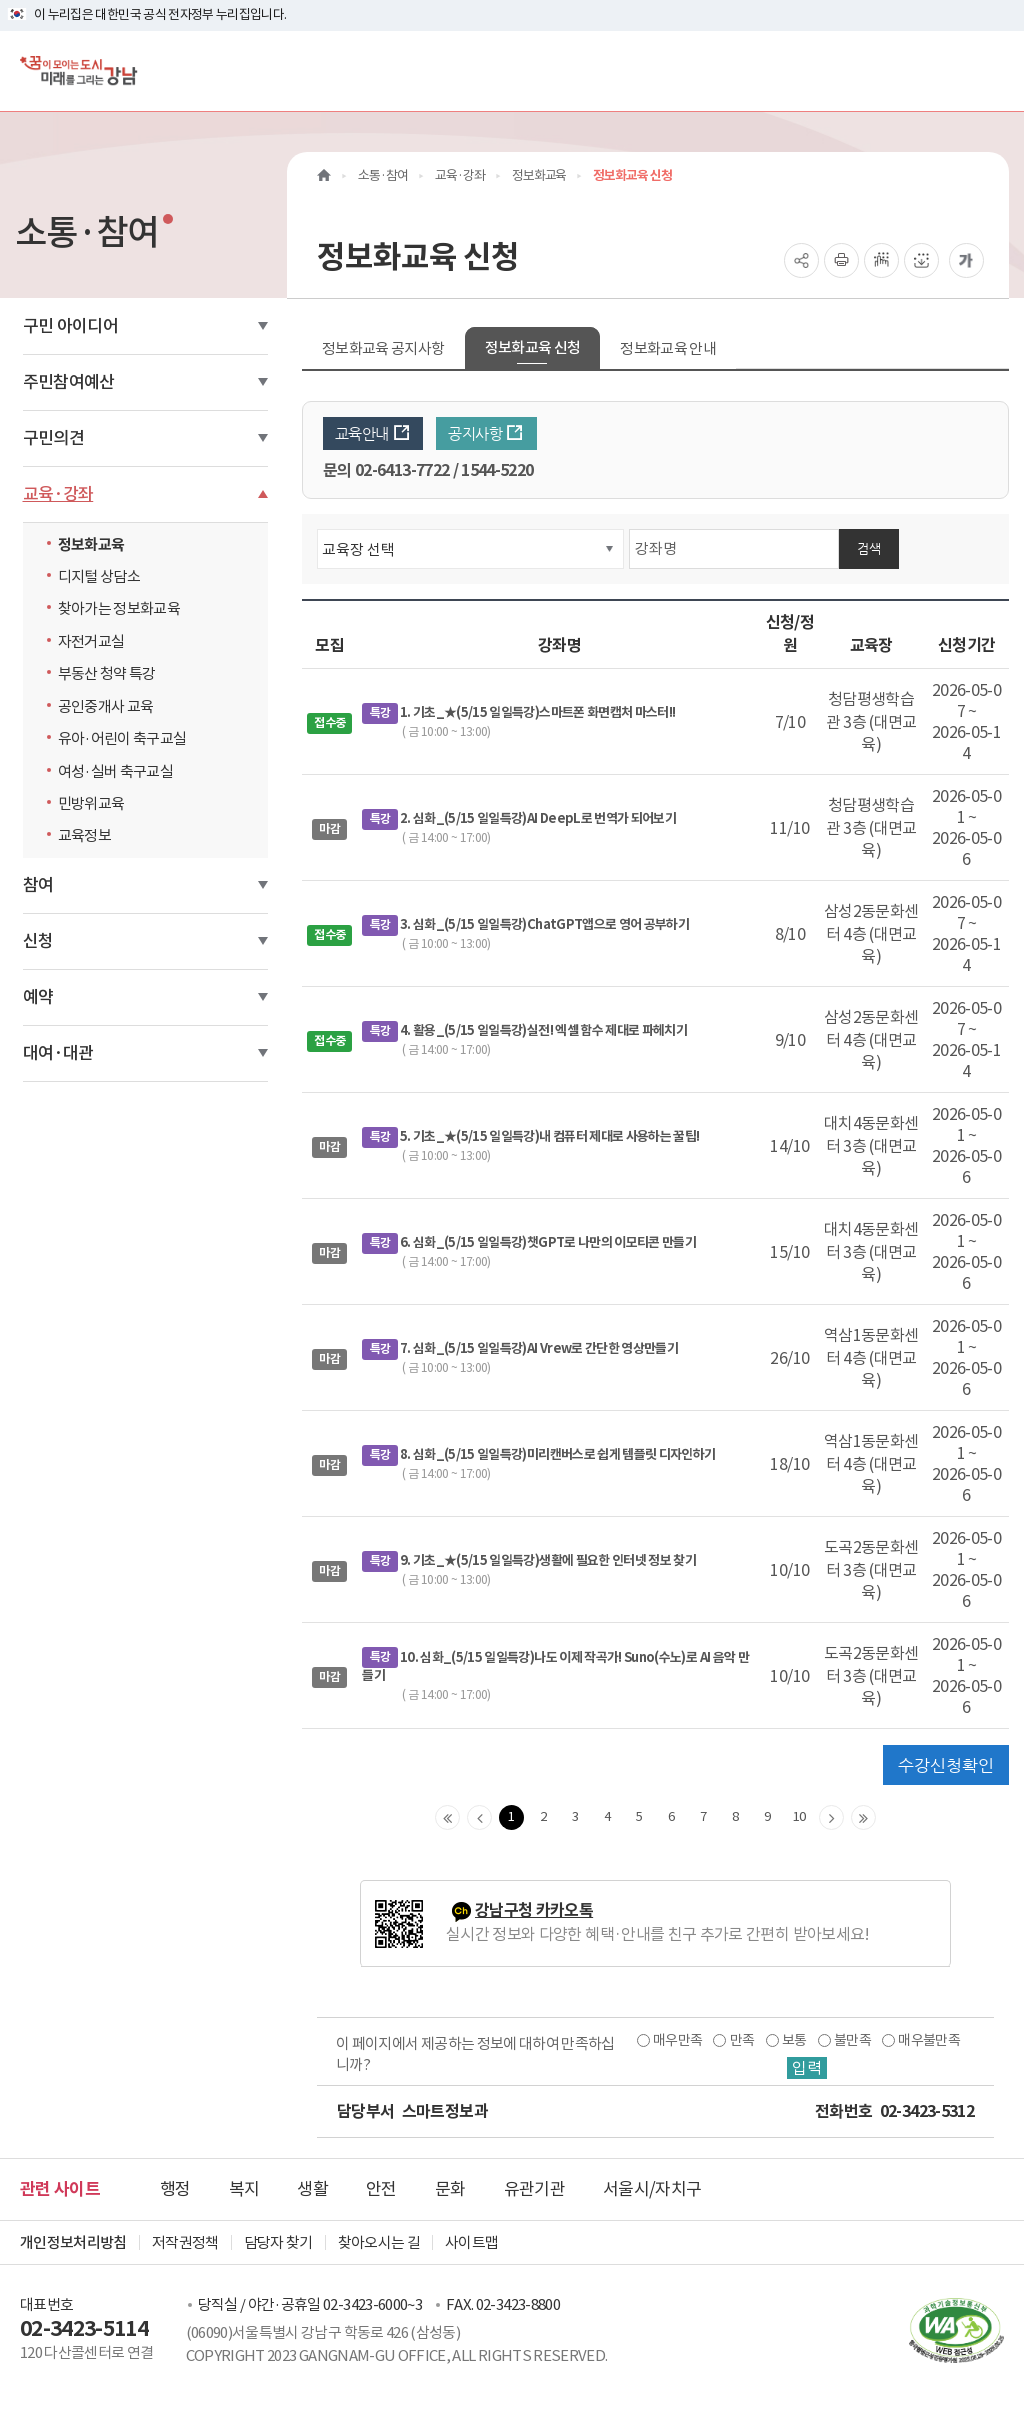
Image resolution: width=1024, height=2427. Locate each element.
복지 (244, 2189)
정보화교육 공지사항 (383, 348)
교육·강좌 (58, 494)
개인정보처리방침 (73, 2242)
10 (799, 1816)
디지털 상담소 (99, 576)
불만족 (852, 2040)
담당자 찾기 (278, 2242)
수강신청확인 (946, 1765)
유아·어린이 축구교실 (122, 738)
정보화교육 (91, 544)
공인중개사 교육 (106, 706)
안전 (381, 2189)
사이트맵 (471, 2242)
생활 (312, 2189)
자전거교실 (91, 641)
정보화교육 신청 (533, 347)
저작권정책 (185, 2242)
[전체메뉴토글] (992, 70)
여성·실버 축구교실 (116, 771)
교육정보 (84, 835)
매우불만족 (929, 2040)
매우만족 (677, 2040)
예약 (38, 997)
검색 (869, 548)
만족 (742, 2040)
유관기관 (534, 2189)
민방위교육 (91, 803)
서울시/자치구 (652, 2189)
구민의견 (53, 438)
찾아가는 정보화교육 (119, 608)
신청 (38, 941)
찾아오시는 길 (379, 2242)
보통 (794, 2040)
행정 (175, 2189)
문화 (450, 2189)
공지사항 (486, 433)
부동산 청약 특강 (107, 673)
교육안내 (373, 433)
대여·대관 (58, 1053)
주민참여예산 (69, 382)
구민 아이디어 (70, 326)
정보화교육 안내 (668, 348)
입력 (807, 2068)
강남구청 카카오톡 (534, 1910)
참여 (38, 885)
